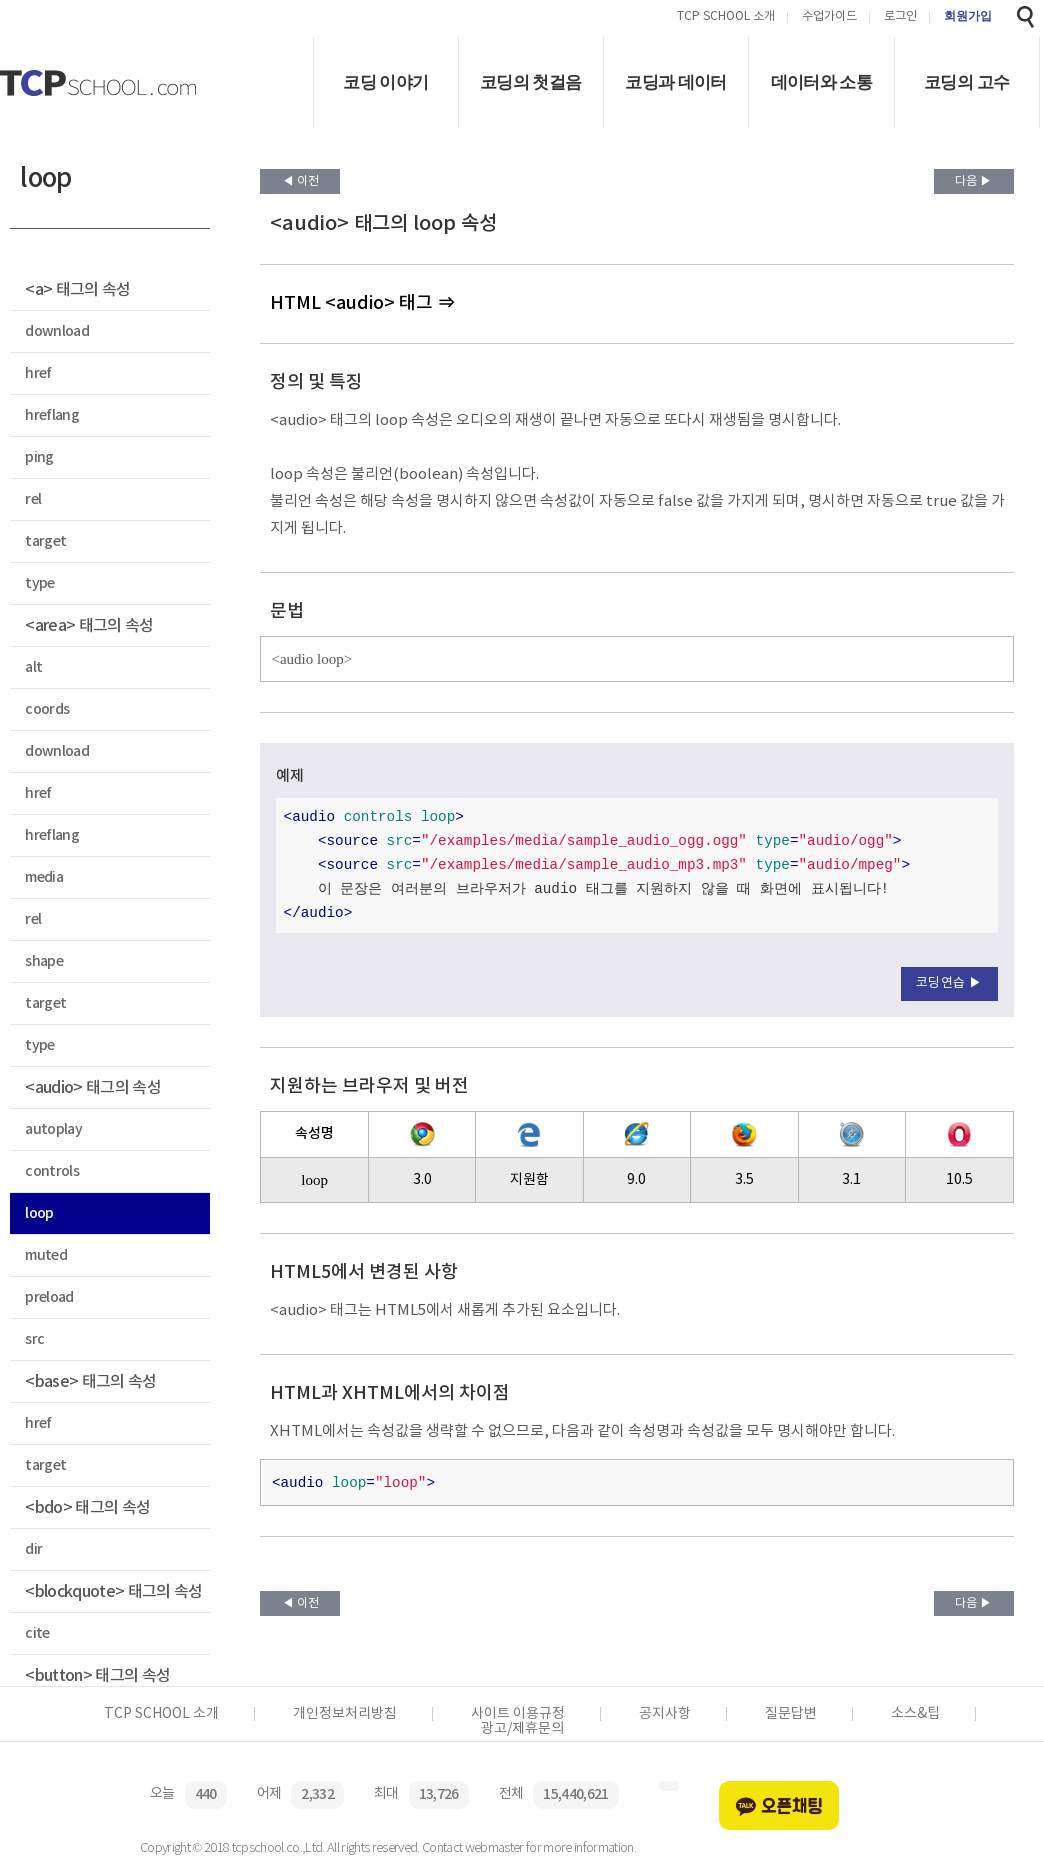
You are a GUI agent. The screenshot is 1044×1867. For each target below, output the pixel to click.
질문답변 (791, 1714)
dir (33, 1549)
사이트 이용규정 (518, 1714)
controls (52, 1171)
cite (37, 1633)
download (57, 331)
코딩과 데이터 (676, 82)
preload (49, 1297)
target (45, 541)
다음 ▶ (973, 181)
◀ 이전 (300, 181)
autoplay (53, 1129)
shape (44, 961)
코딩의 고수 (966, 82)
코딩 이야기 (385, 82)
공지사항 (665, 1714)
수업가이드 (829, 17)
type (39, 583)
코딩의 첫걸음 (531, 82)
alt (33, 667)
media (44, 877)
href (38, 373)
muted (46, 1255)
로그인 (900, 17)
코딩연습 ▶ (949, 983)
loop (39, 1213)
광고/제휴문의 (522, 1729)
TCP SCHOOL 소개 (726, 17)
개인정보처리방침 (345, 1714)
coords (47, 709)
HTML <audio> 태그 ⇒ (362, 303)
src (34, 1339)
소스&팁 (915, 1714)
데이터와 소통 (822, 82)
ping (39, 457)
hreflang (52, 415)
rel (33, 499)
